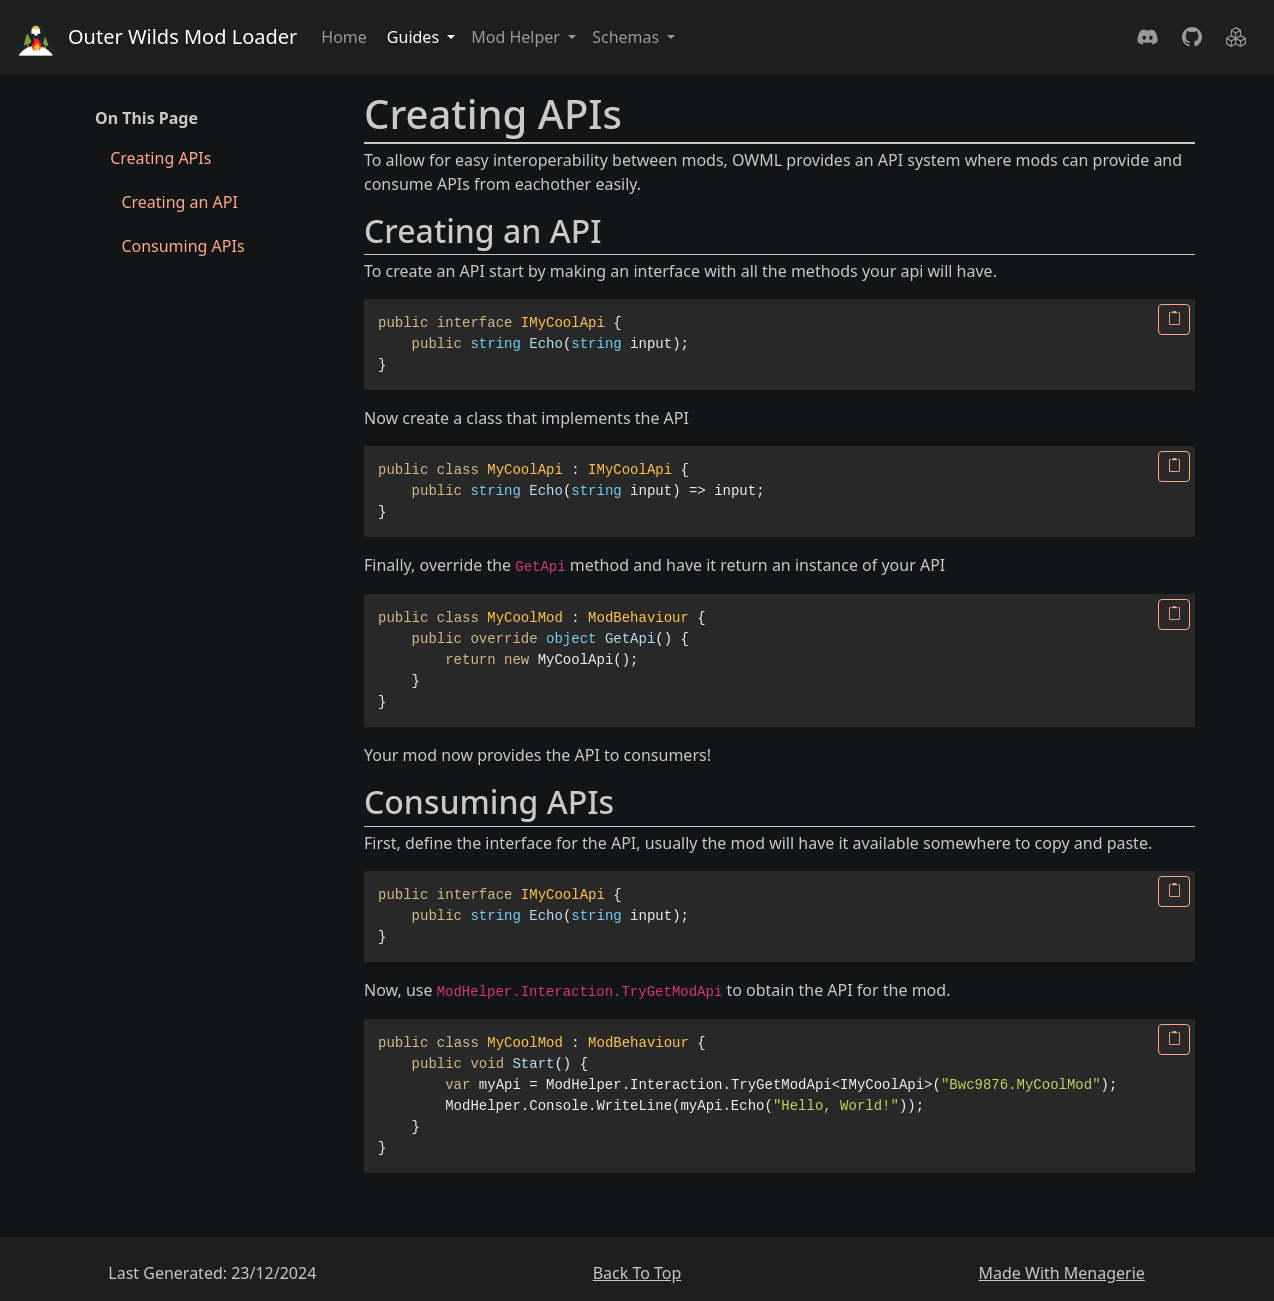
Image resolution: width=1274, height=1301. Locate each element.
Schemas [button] (627, 37)
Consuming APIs (182, 246)
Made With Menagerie (1061, 1273)
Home (344, 37)
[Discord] (1148, 37)
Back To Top (637, 1273)
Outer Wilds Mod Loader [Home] (154, 37)
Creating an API (179, 202)
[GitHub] (1192, 37)
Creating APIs (160, 158)
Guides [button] (415, 37)
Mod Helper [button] (517, 37)
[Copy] (1174, 319)
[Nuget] (1236, 37)
